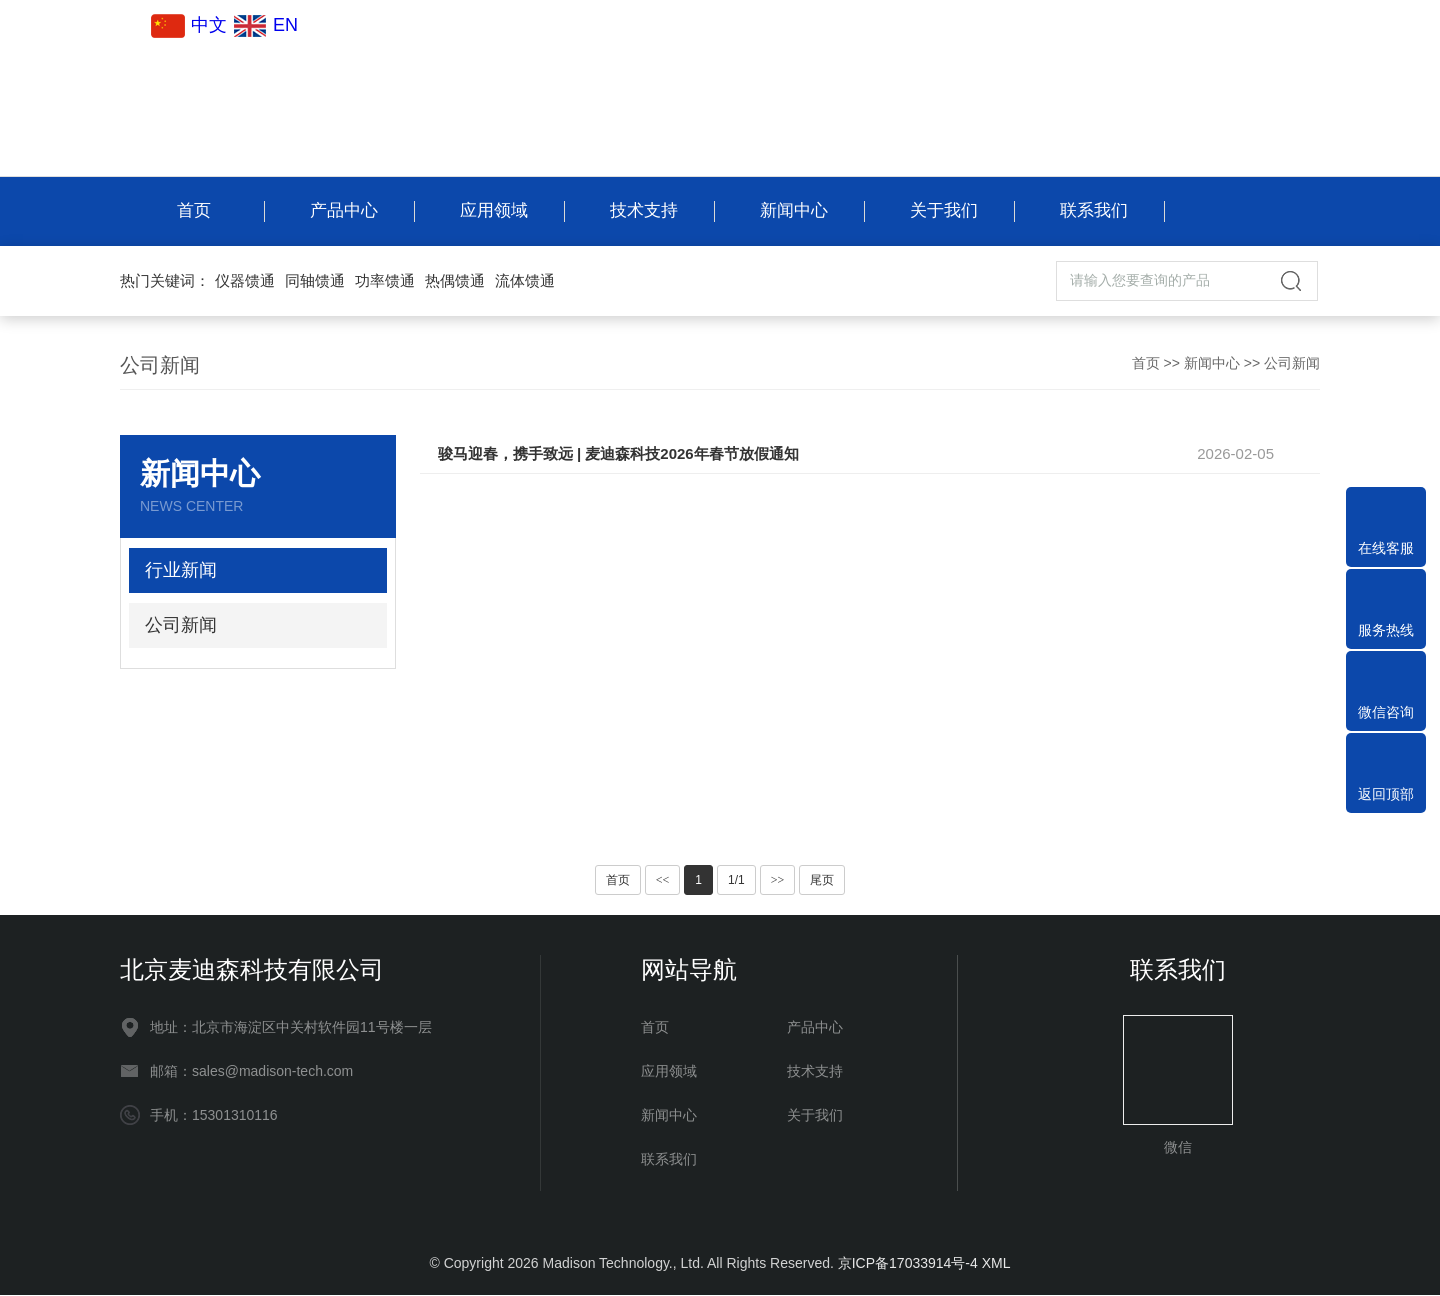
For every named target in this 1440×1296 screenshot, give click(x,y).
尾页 (822, 881)
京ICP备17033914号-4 (908, 1264)
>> (778, 881)
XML (996, 1264)
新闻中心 (793, 211)
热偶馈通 (455, 281)
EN (265, 25)
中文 (191, 25)
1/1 (736, 881)
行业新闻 (181, 571)
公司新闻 (1292, 364)
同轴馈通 (315, 281)
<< (663, 881)
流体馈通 (525, 281)
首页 (193, 211)
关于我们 (943, 211)
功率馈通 (385, 281)
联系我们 (1093, 211)
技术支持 (643, 211)
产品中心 (343, 211)
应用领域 (493, 211)
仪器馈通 (245, 281)
